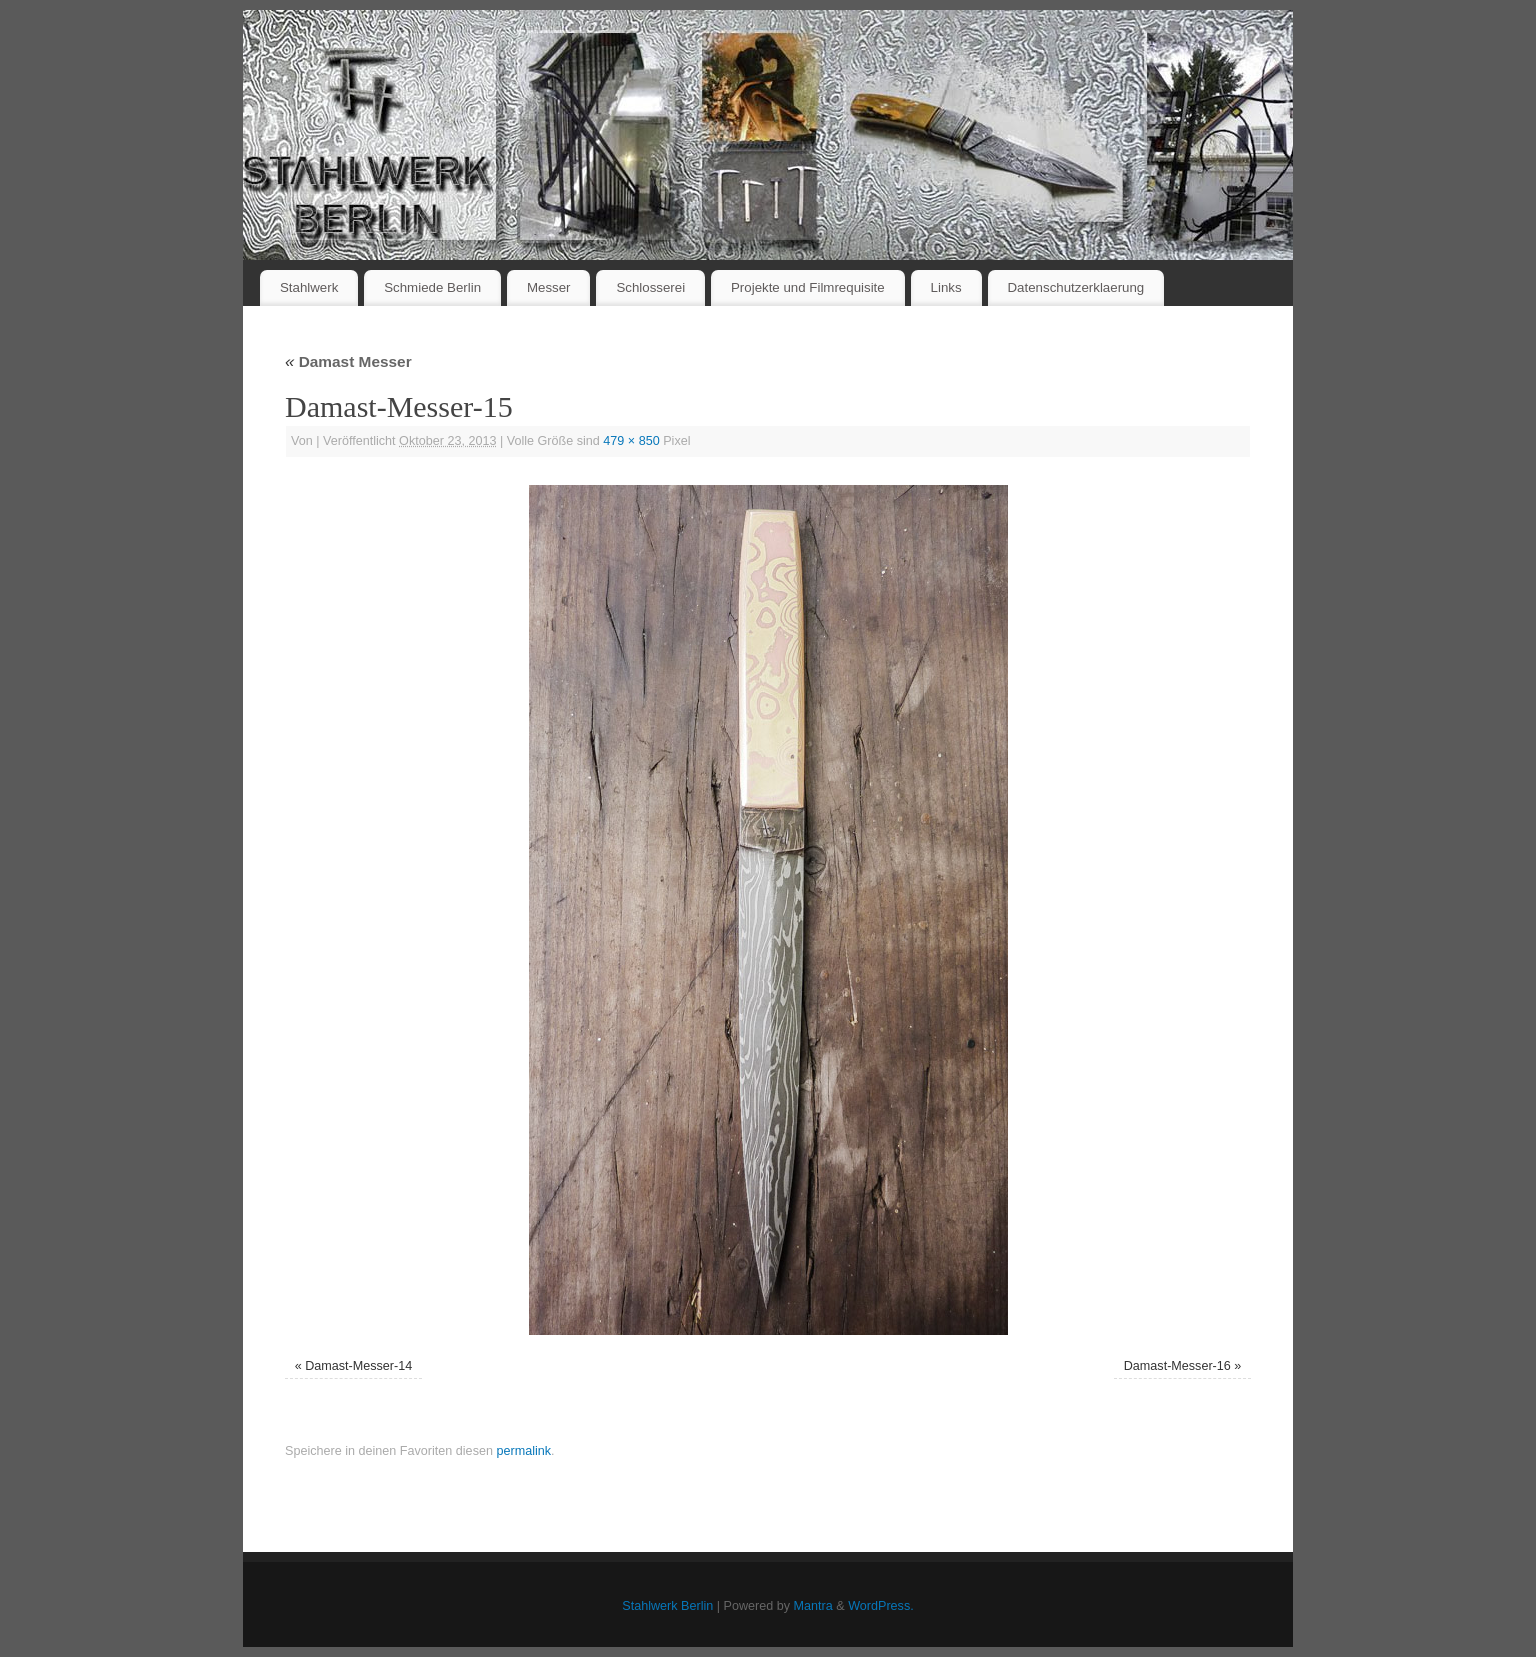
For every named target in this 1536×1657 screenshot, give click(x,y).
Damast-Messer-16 (1177, 1366)
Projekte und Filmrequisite (808, 287)
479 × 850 (631, 441)
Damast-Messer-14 (358, 1366)
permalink (523, 1451)
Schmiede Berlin (432, 287)
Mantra (813, 1606)
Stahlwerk (309, 287)
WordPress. (881, 1606)
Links (946, 287)
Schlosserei (650, 287)
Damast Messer (348, 361)
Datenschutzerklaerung (1076, 287)
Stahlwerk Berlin (667, 1606)
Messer (549, 287)
